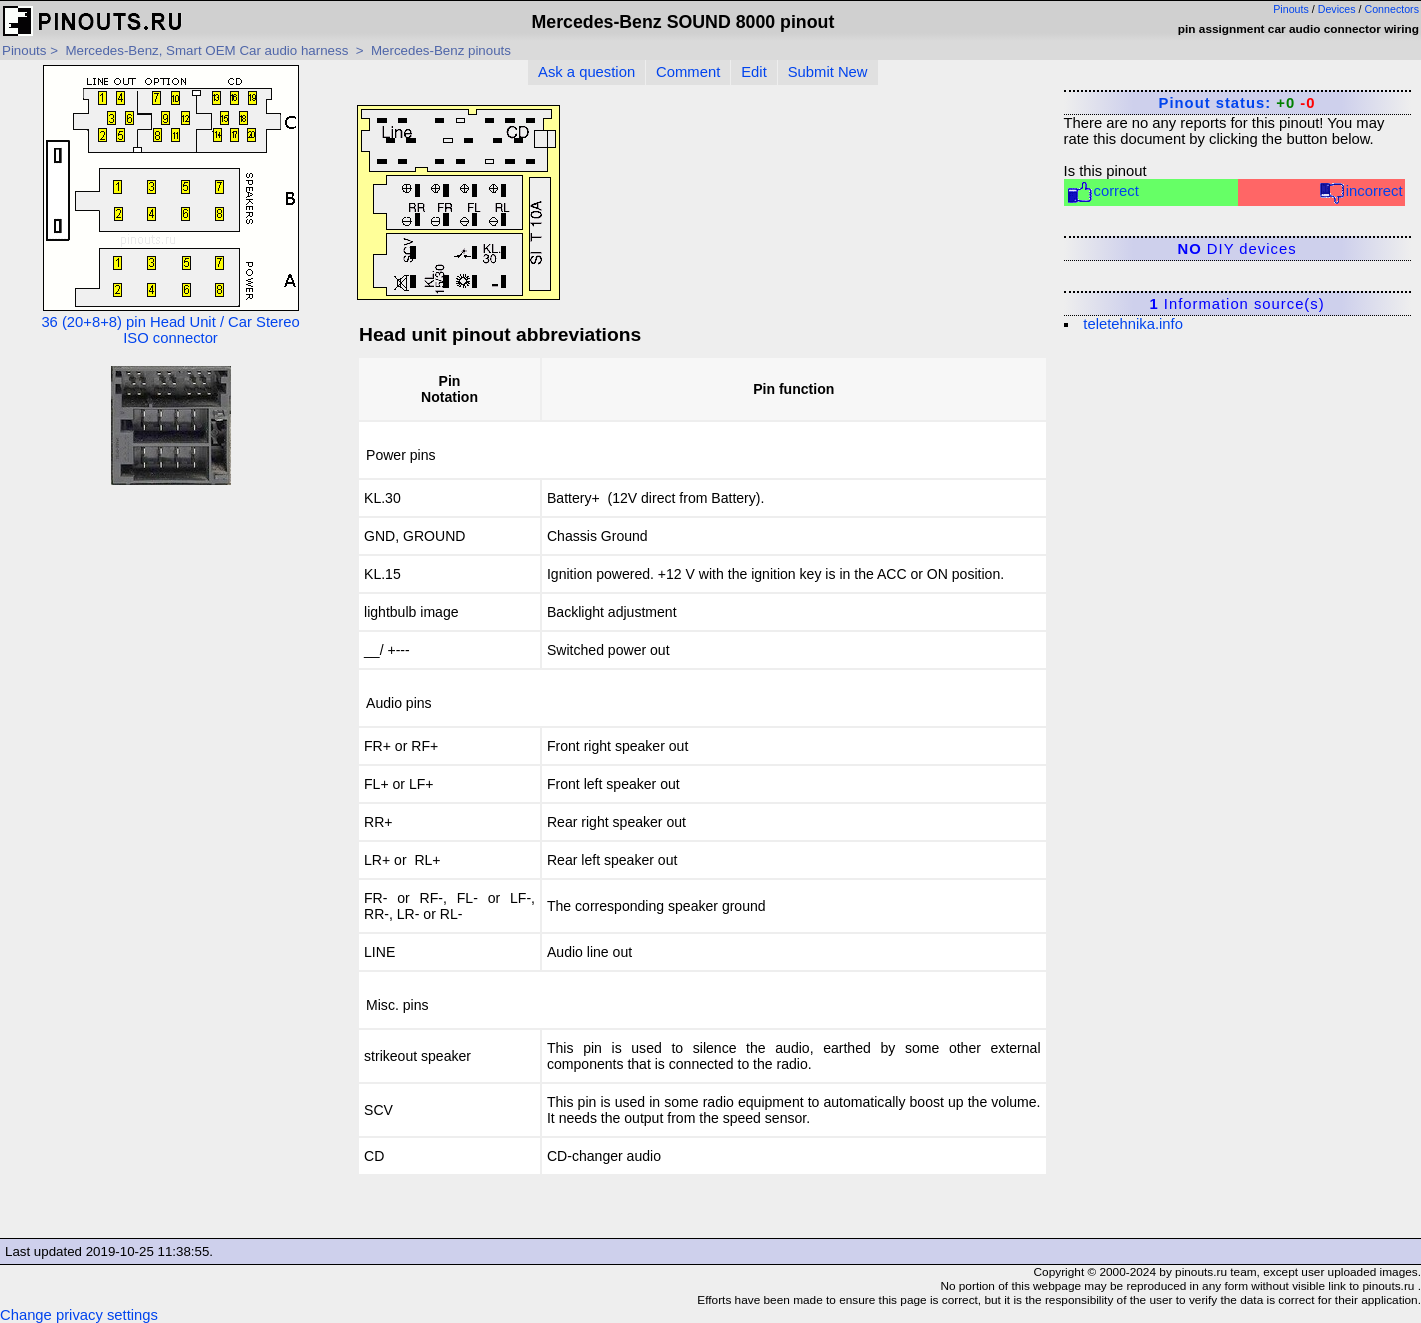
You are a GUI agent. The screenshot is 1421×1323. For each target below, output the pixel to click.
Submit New (828, 72)
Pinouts (1291, 9)
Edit (754, 72)
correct (1102, 192)
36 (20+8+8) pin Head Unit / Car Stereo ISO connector (170, 205)
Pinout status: (1237, 103)
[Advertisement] (170, 643)
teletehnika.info (1133, 324)
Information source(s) (1236, 304)
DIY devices (1237, 249)
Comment (688, 72)
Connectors (1392, 9)
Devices (1337, 9)
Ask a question (586, 72)
